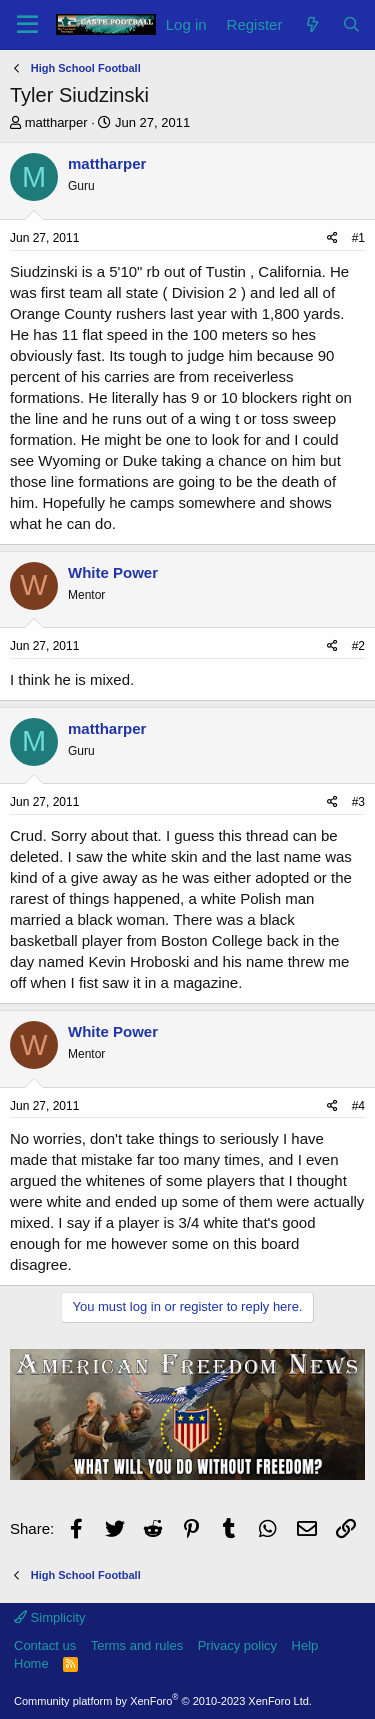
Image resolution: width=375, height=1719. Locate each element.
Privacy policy (237, 1645)
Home (31, 1663)
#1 (358, 238)
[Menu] (27, 25)
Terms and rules (137, 1645)
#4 (358, 1106)
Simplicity (50, 1617)
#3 (358, 802)
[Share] (332, 238)
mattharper (56, 122)
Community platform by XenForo (163, 1701)
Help (305, 1645)
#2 (358, 646)
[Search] (351, 24)
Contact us (45, 1645)
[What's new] (311, 24)
